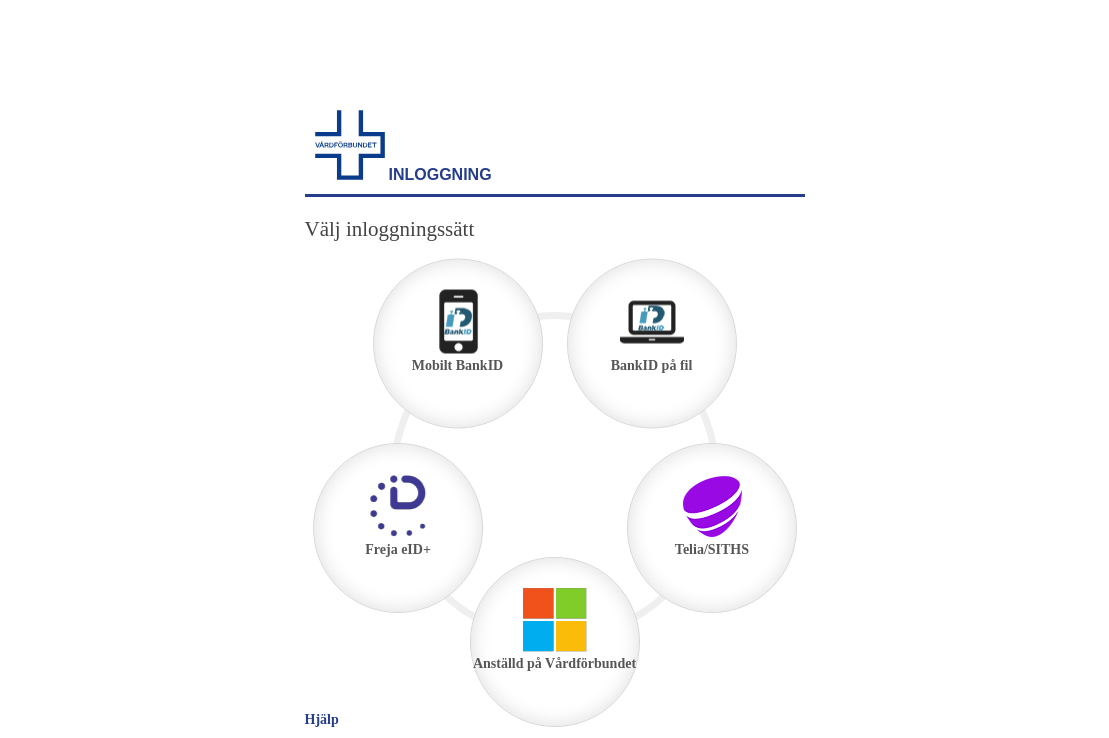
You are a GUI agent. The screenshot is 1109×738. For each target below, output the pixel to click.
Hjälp (322, 719)
